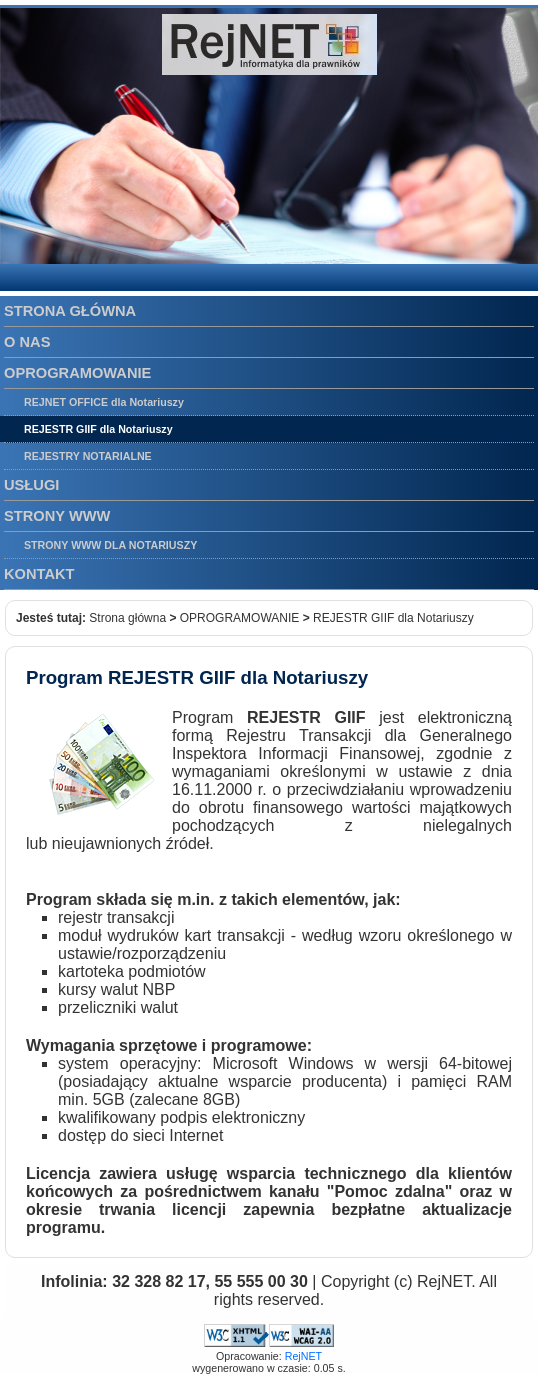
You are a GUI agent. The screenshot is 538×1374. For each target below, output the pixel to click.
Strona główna (127, 618)
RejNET (303, 1356)
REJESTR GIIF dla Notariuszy (393, 618)
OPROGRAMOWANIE (240, 618)
